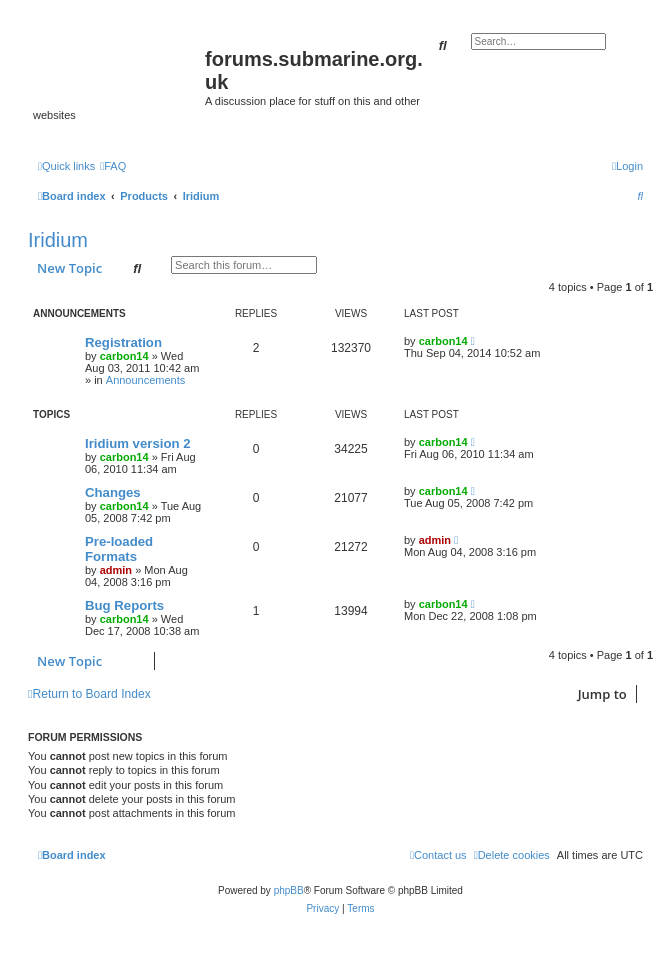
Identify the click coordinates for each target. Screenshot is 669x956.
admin (116, 570)
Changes (113, 492)
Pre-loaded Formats (119, 549)
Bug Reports (124, 605)
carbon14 (124, 356)
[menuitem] (113, 166)
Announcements (146, 380)
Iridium (58, 240)
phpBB (289, 890)
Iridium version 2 (138, 443)
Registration (123, 342)
